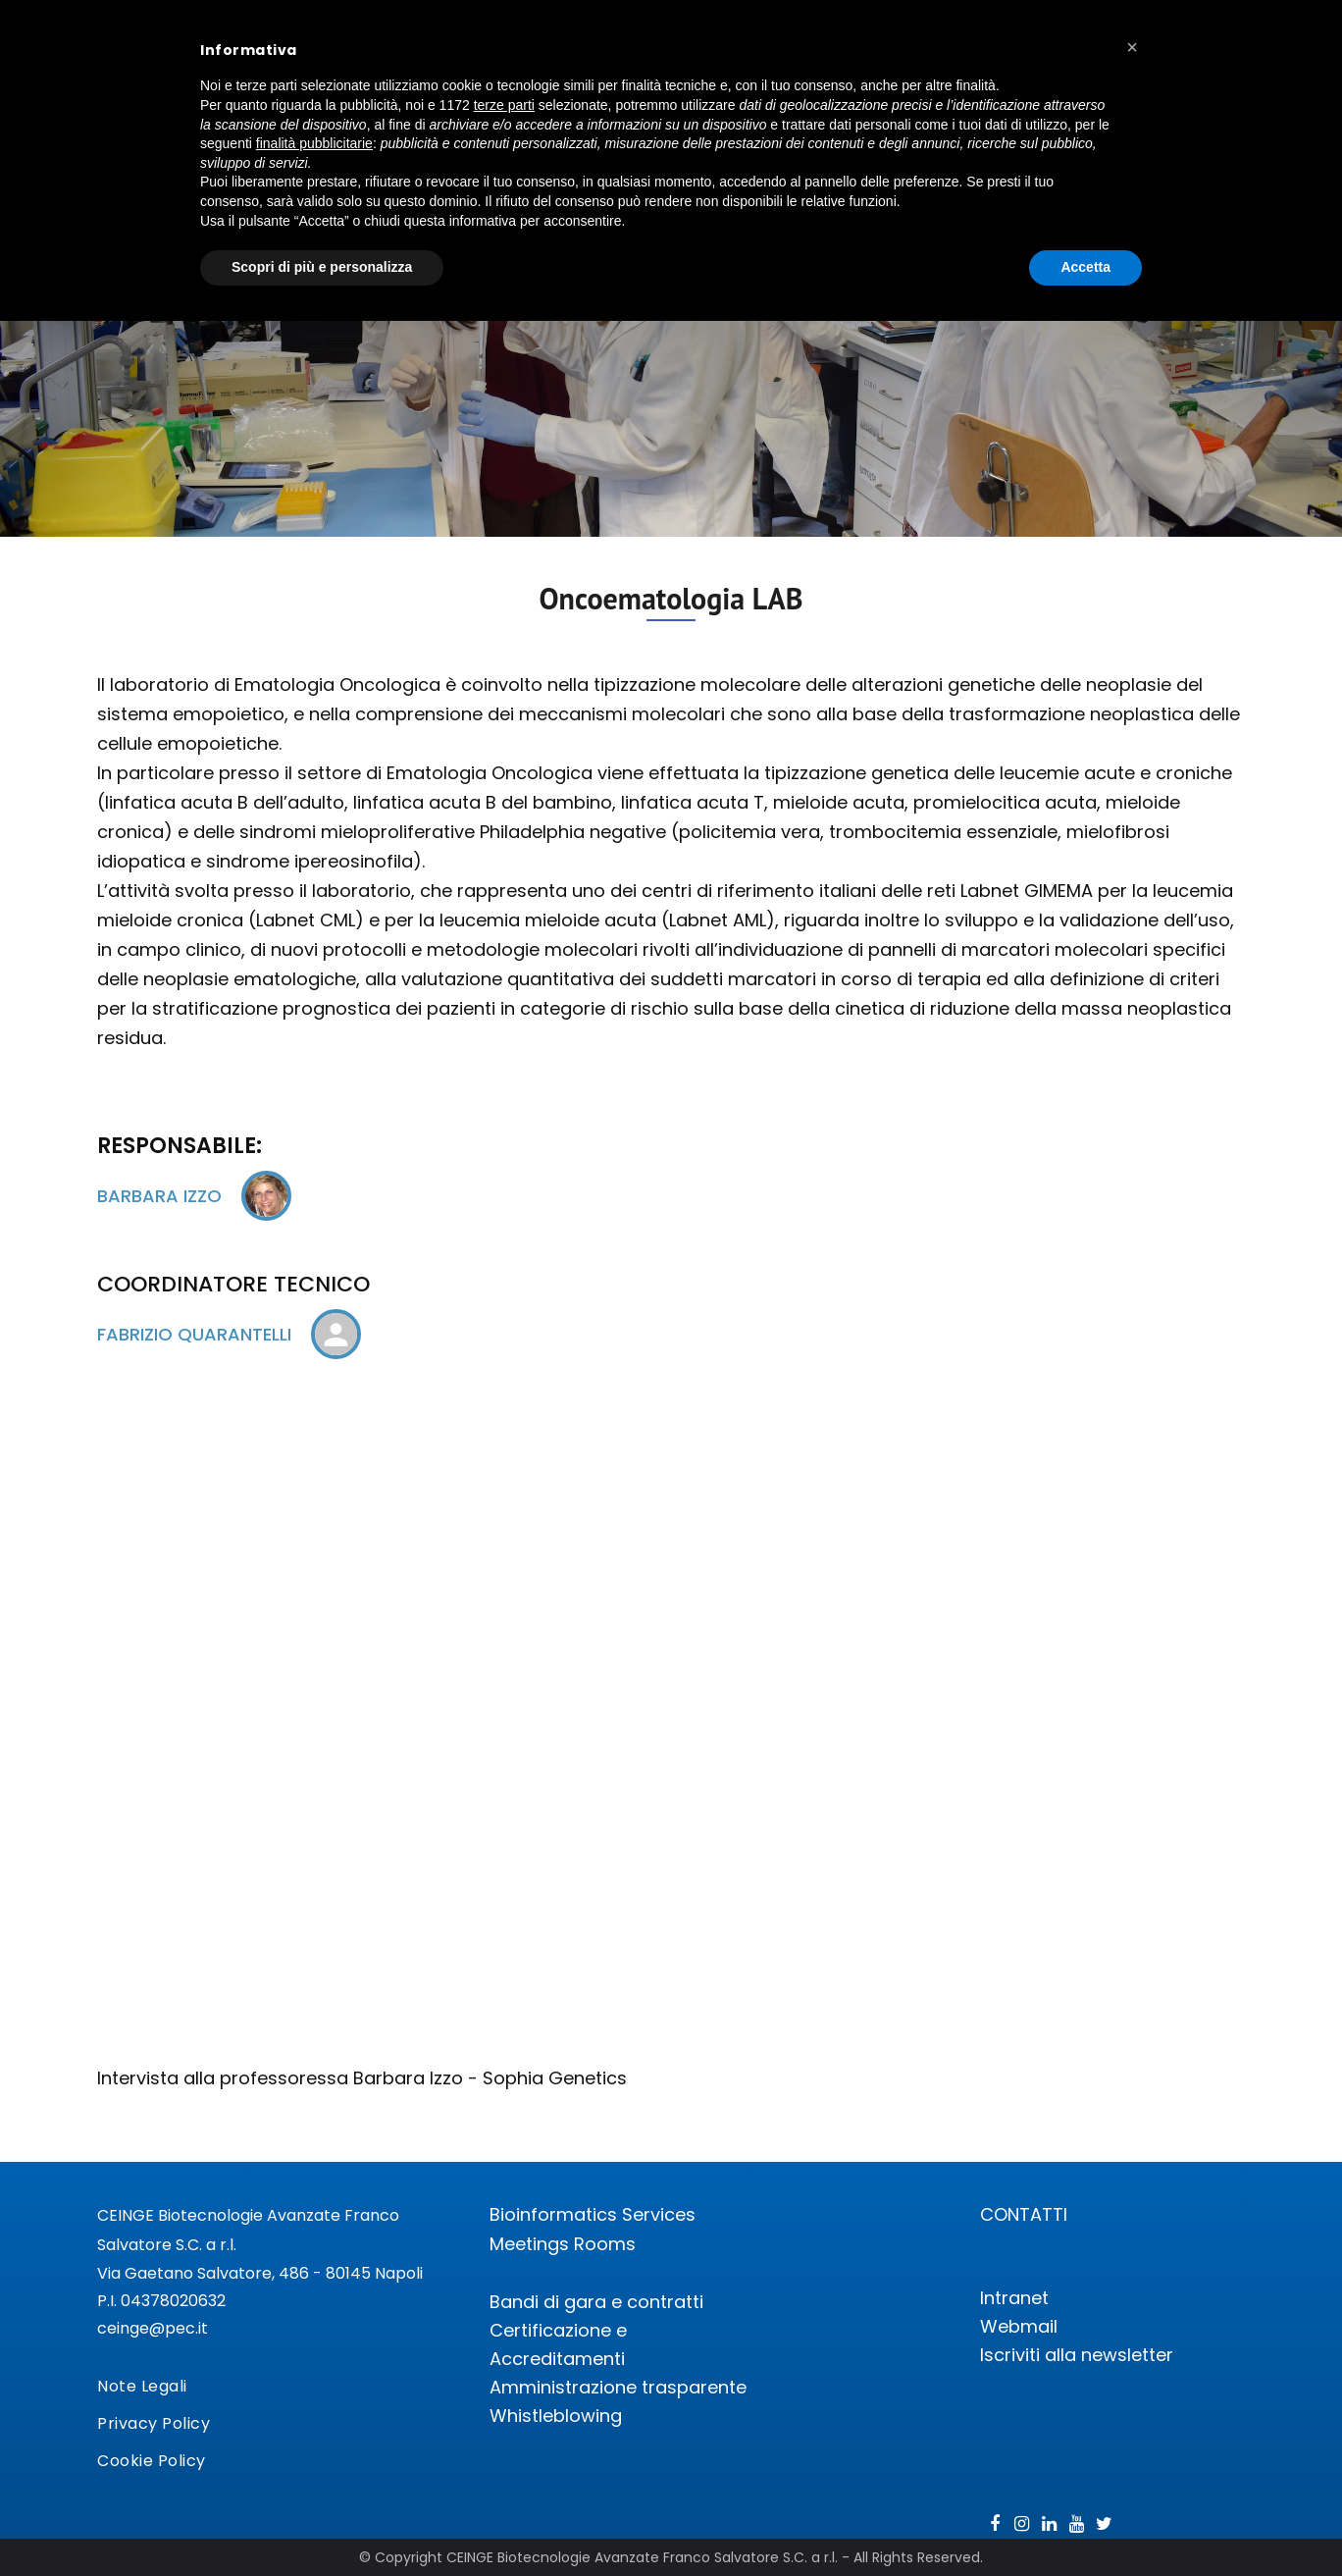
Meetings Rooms (563, 2244)
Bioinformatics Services (593, 2214)
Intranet (1014, 2298)
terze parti (504, 105)
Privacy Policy (153, 2423)
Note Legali (142, 2386)
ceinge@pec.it (152, 2328)
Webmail (1019, 2326)
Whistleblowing (556, 2415)
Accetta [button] (1085, 267)
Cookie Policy (151, 2460)
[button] (1132, 47)
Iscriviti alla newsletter (1076, 2354)
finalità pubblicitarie (314, 143)
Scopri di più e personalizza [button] (322, 267)
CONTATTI (1023, 2214)
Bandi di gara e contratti (596, 2301)
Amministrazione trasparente (618, 2387)
